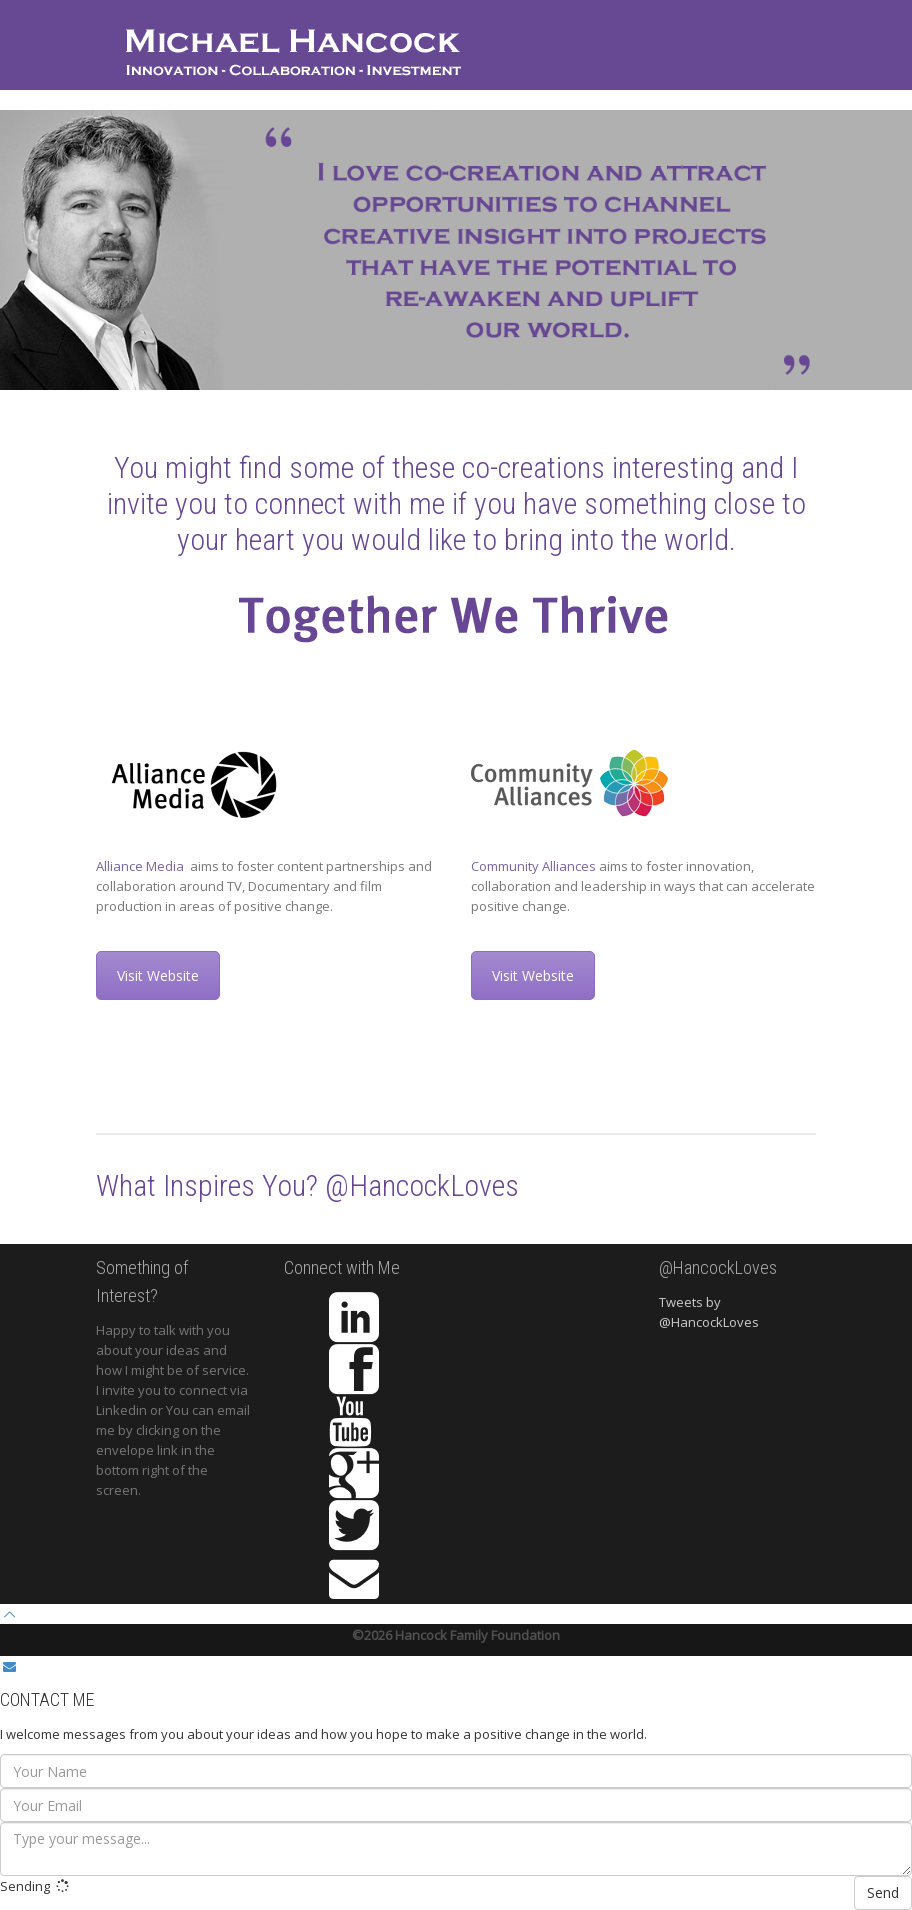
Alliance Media (141, 866)
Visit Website (158, 975)
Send (883, 1892)
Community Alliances (533, 866)
